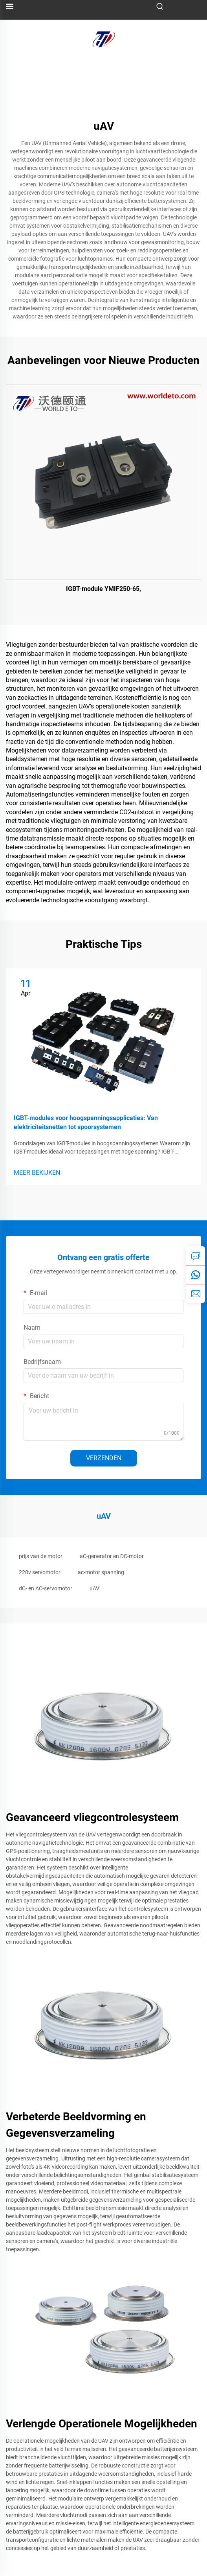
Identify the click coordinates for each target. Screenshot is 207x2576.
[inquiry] (195, 1255)
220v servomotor (39, 1572)
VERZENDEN (103, 1458)
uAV (94, 1588)
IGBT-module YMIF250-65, (103, 588)
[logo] (103, 38)
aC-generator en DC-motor (112, 1556)
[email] (195, 1293)
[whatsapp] (195, 1274)
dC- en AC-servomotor (45, 1588)
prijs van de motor (40, 1556)
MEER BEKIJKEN (37, 1172)
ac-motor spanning (101, 1572)
